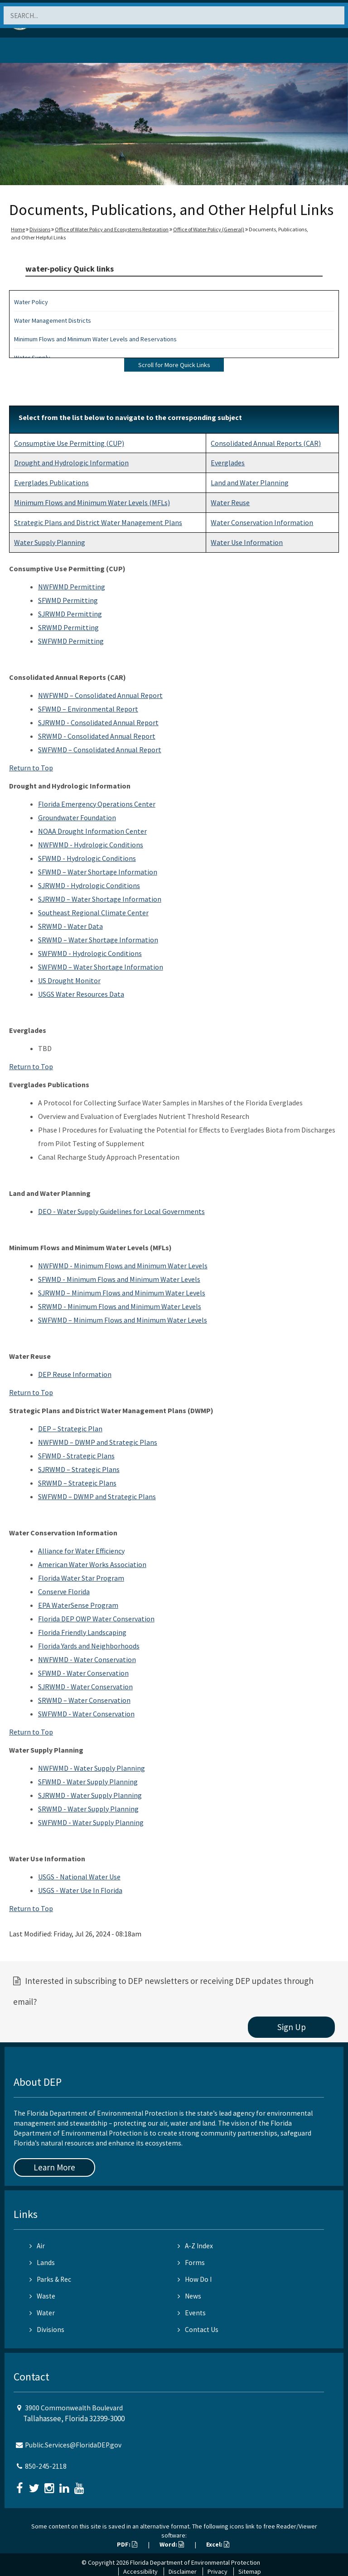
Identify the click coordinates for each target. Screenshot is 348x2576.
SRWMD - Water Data (70, 926)
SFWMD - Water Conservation (83, 1673)
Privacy (217, 2571)
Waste (42, 2296)
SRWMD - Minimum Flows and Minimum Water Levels (119, 1306)
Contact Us (198, 2329)
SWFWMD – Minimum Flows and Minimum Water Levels (122, 1319)
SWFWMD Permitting (71, 640)
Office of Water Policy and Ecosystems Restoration (112, 229)
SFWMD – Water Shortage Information (97, 871)
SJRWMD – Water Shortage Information (99, 898)
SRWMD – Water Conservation (84, 1700)
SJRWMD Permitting (70, 613)
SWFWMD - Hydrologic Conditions (90, 953)
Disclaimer (183, 2571)
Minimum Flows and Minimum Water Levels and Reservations (95, 339)
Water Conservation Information (262, 522)
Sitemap (249, 2571)
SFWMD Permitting (68, 600)
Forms (191, 2262)
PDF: (127, 2544)
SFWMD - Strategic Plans (76, 1455)
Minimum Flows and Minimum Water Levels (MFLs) (92, 502)
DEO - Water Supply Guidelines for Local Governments (121, 1211)
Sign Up (291, 2027)
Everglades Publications (51, 482)
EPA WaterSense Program (78, 1605)
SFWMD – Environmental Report (88, 708)
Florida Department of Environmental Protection (195, 2562)
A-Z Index (195, 2245)
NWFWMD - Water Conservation (87, 1659)
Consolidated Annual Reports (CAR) (266, 443)
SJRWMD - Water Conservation (85, 1686)
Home (18, 229)
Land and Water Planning (250, 482)
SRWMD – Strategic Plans (77, 1482)
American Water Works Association (92, 1564)
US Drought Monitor (69, 980)
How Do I (195, 2279)
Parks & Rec (50, 2279)
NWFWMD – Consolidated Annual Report (100, 695)
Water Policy (31, 302)
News (189, 2296)
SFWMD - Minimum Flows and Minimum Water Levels (119, 1279)
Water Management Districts (52, 320)
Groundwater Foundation (77, 817)
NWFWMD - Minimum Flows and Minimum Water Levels (123, 1265)
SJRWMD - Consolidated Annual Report (98, 722)
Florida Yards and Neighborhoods (89, 1645)
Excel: (217, 2544)
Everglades (228, 462)
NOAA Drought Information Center (92, 831)
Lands (42, 2262)
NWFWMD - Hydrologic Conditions (90, 844)
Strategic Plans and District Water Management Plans (98, 522)
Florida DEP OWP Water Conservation (96, 1618)
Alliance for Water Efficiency (81, 1550)
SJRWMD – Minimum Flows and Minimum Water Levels (121, 1292)
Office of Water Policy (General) (208, 229)
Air (37, 2245)
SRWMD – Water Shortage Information (98, 939)
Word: (172, 2544)
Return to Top (31, 767)
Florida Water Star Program (81, 1577)
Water (42, 2312)
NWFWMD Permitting (71, 586)
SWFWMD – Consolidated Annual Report (99, 749)
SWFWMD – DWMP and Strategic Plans (97, 1496)
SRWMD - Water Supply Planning (88, 1808)
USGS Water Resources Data (81, 994)
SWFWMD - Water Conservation (86, 1713)
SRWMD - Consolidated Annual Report (96, 736)
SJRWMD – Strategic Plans (79, 1469)
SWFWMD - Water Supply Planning (91, 1822)
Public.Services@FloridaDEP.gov (73, 2445)
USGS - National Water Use (79, 1876)
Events (192, 2312)
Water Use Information (247, 542)
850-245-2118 (46, 2466)
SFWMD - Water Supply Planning (88, 1781)
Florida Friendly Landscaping (82, 1632)
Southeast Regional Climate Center (93, 912)
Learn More (54, 2167)
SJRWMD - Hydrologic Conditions (89, 885)
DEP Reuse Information (74, 1374)
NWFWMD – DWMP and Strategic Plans (97, 1442)
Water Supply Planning (49, 542)
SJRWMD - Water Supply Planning (90, 1795)
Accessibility (140, 2571)
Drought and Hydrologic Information (71, 462)
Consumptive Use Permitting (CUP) (69, 443)
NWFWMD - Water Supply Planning (91, 1768)
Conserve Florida (64, 1591)
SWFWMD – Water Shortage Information (100, 966)
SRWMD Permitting (68, 627)
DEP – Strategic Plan (70, 1428)
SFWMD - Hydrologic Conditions (87, 858)
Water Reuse (230, 502)
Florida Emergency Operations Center (96, 803)
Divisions (39, 229)
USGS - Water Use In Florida (80, 1890)
